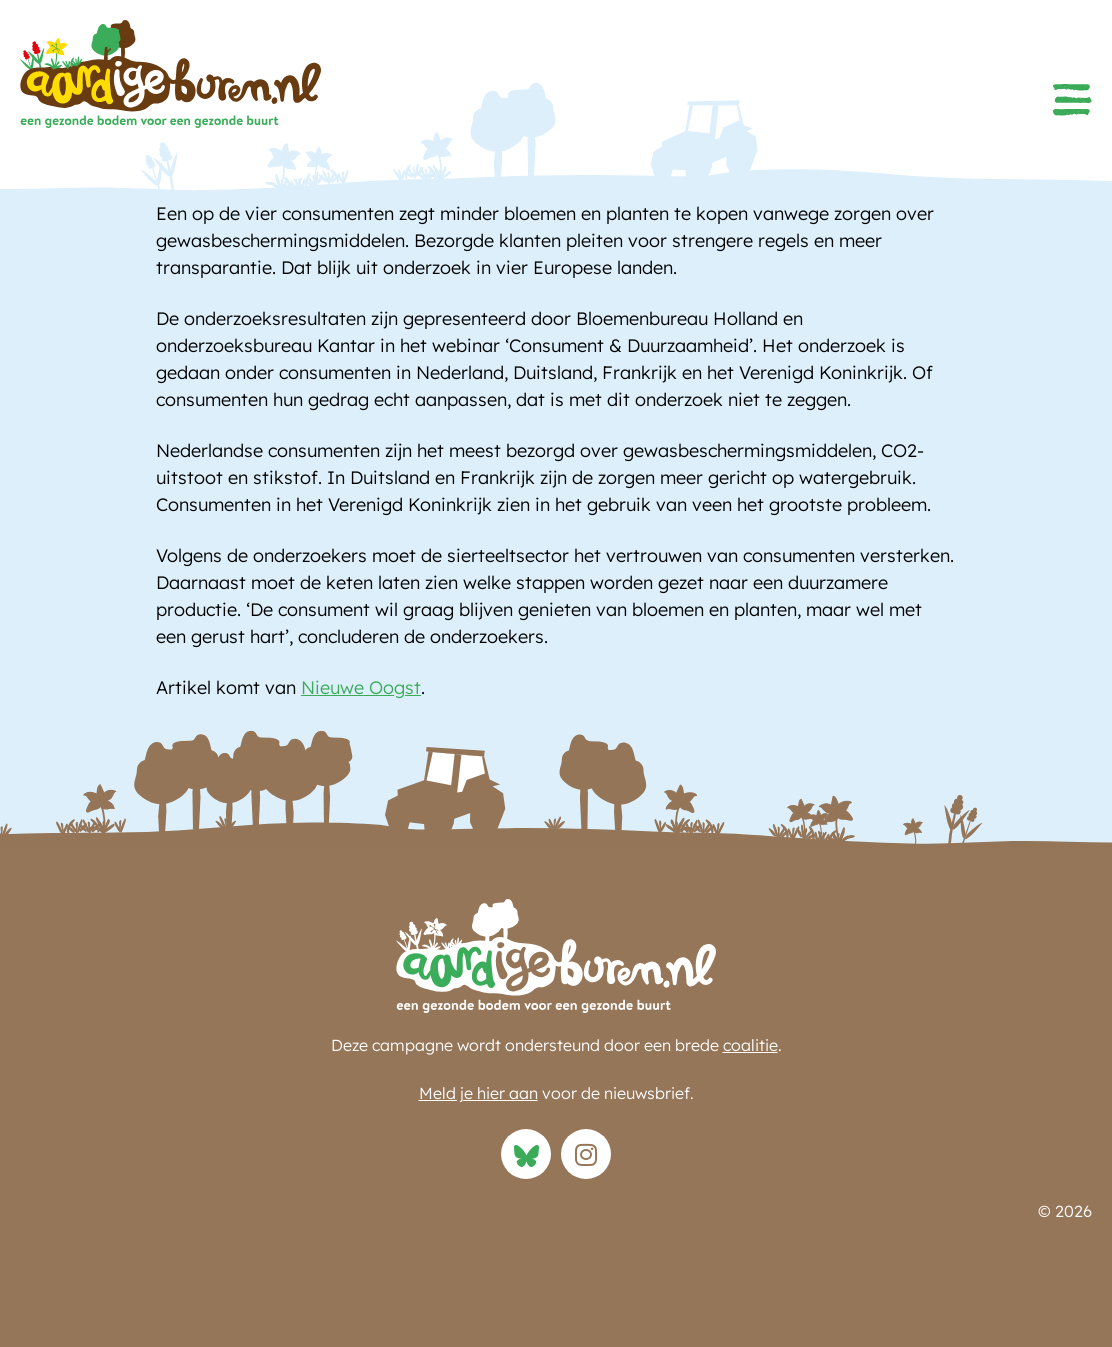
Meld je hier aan (478, 1093)
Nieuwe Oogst (361, 687)
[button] (1072, 100)
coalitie (750, 1045)
